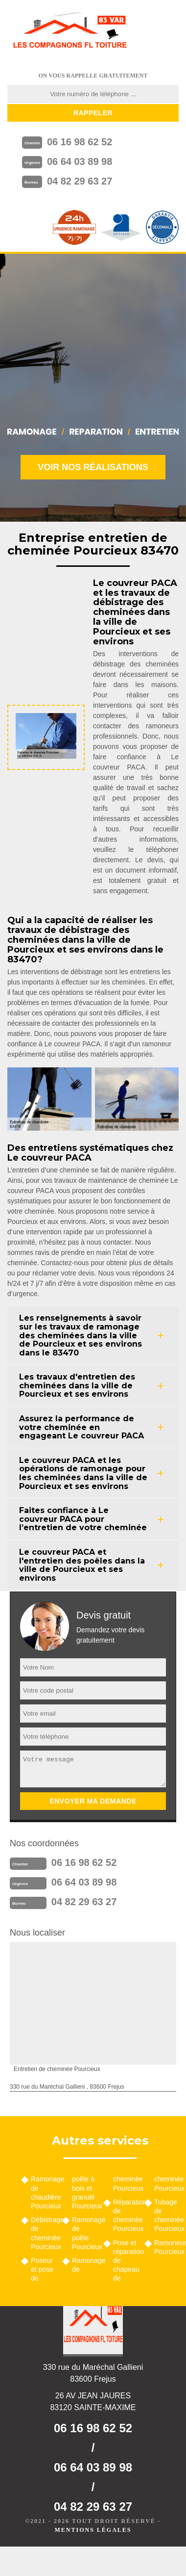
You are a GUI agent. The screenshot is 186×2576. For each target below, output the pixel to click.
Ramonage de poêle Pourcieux (84, 2233)
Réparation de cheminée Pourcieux (125, 2215)
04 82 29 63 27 (79, 181)
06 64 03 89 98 (79, 161)
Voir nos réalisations (93, 467)
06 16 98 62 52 (79, 141)
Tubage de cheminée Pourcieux (166, 2215)
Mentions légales (92, 2529)
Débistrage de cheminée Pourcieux (43, 2233)
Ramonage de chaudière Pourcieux (43, 2192)
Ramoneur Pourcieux (166, 2247)
